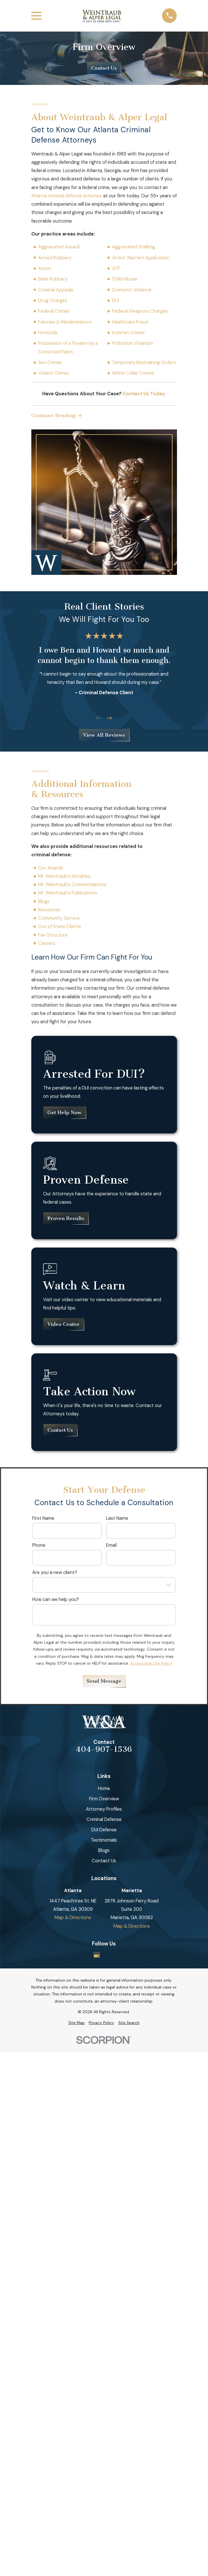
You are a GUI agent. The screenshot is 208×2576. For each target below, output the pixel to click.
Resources (49, 910)
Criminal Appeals (55, 290)
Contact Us (104, 68)
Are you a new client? (54, 1572)
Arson (44, 268)
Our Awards (50, 868)
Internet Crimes (128, 333)
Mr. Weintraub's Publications (67, 893)
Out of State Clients (59, 927)
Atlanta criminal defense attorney (66, 196)
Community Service (59, 918)
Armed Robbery (55, 258)
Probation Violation (132, 343)
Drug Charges (52, 300)
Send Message (104, 1681)
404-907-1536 (104, 1749)
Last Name (117, 1518)
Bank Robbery (53, 279)
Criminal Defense (104, 1819)
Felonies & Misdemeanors (65, 322)
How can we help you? (55, 1599)
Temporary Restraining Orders (144, 362)
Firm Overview (104, 1799)
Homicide (47, 333)
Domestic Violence (131, 290)
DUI (115, 300)
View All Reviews (104, 735)
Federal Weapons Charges (140, 311)
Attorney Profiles (104, 1809)
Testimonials (104, 1840)
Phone (38, 1545)
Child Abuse (124, 279)
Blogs (43, 901)
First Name (43, 1518)
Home (104, 1788)
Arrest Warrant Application (141, 258)
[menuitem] (76, 2022)
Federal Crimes (54, 311)
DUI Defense (104, 1830)
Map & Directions (73, 1918)
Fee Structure (53, 935)
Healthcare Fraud (130, 322)
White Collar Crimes (133, 373)
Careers (46, 943)
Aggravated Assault (59, 247)
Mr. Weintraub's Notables (64, 876)
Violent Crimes (53, 373)
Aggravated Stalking (133, 247)
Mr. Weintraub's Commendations (72, 885)
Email (111, 1545)
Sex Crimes (50, 362)
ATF (116, 268)
